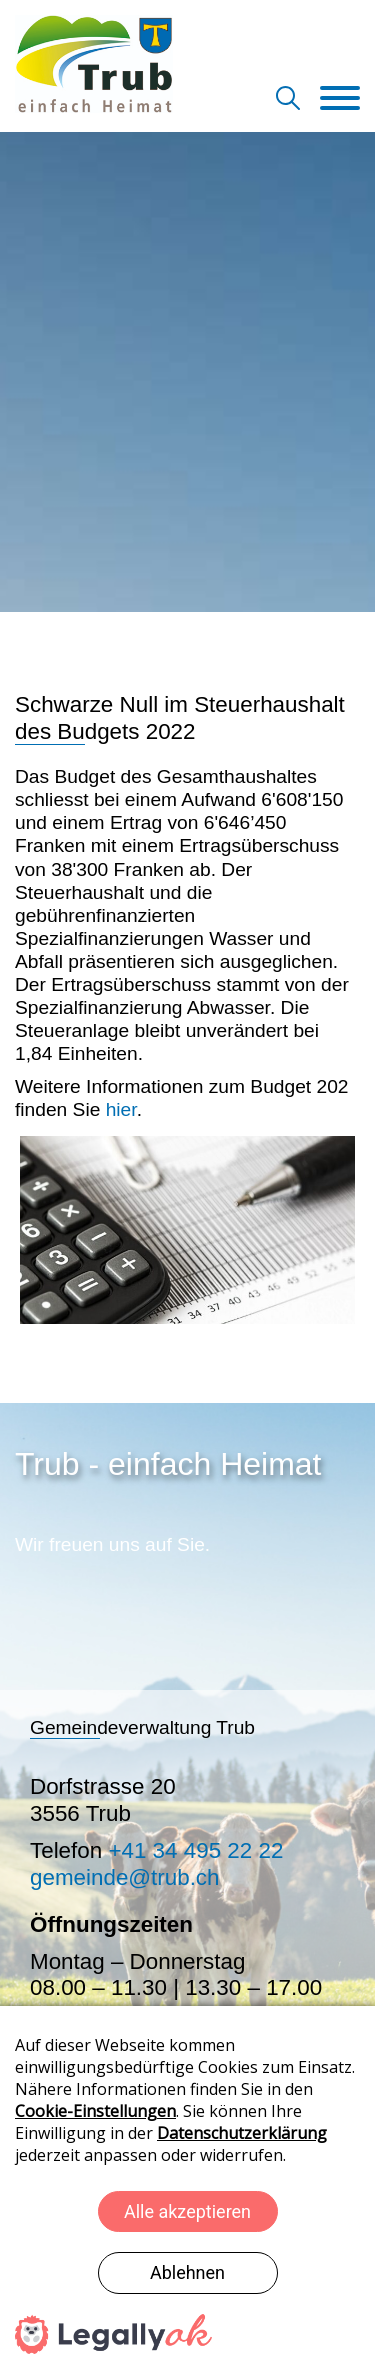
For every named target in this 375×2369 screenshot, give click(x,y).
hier (118, 1109)
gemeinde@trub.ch (125, 1877)
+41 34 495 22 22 (195, 1850)
